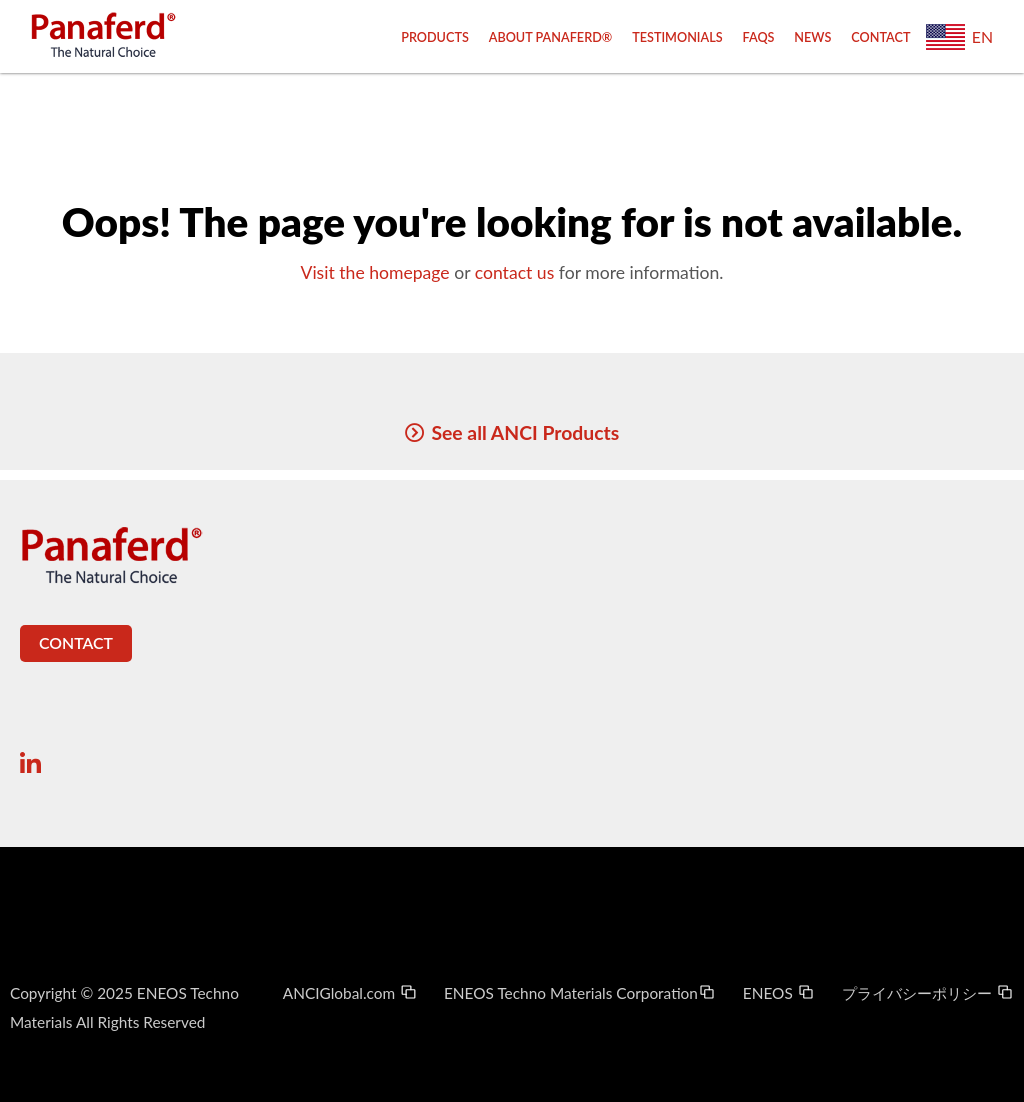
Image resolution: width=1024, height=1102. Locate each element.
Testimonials (677, 37)
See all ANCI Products (525, 432)
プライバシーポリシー (928, 993)
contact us (515, 272)
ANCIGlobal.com (350, 993)
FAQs (759, 37)
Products (435, 37)
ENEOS (779, 993)
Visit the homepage (374, 272)
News (812, 37)
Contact (880, 37)
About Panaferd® (551, 37)
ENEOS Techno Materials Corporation (580, 993)
